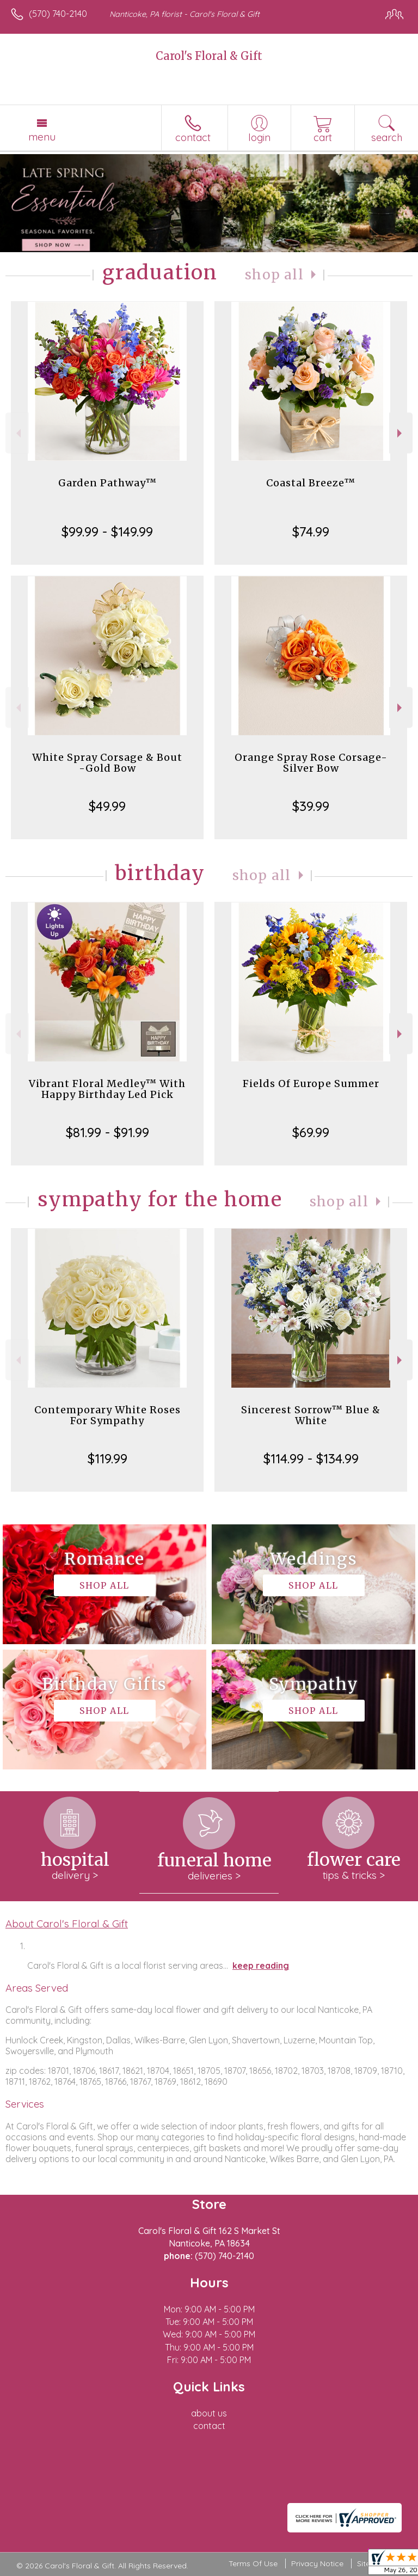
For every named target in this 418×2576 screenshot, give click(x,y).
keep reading (260, 1965)
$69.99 (310, 1132)
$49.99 (107, 806)
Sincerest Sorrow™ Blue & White (310, 1415)
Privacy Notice (317, 2563)
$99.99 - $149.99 (107, 531)
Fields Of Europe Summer (311, 1083)
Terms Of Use (253, 2563)
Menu (42, 136)
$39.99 (310, 806)
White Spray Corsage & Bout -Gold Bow (107, 762)
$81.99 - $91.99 (107, 1132)
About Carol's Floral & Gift (66, 1923)
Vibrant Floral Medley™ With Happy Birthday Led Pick (107, 1089)
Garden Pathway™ (107, 483)
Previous (17, 433)
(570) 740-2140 (58, 13)
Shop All (274, 274)
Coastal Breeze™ (310, 483)
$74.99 (310, 531)
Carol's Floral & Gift (209, 56)
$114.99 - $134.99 (311, 1458)
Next (401, 433)
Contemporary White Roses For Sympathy (107, 1415)
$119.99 (107, 1458)
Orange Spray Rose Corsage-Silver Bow (311, 762)
